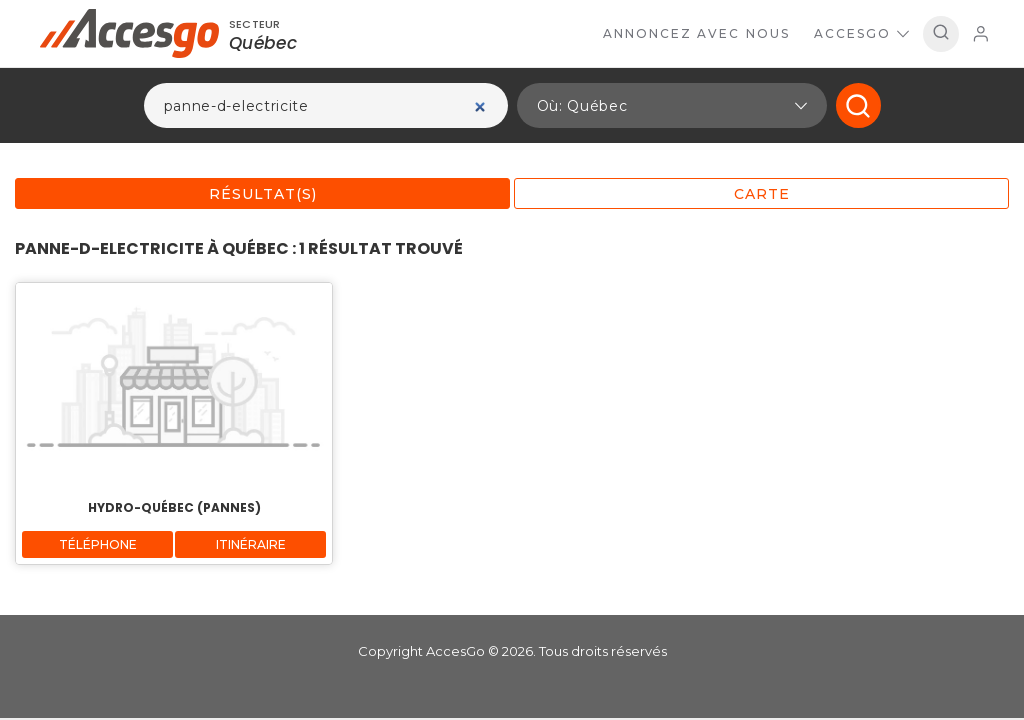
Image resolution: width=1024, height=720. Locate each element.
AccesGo (861, 33)
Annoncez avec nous (696, 33)
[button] (672, 105)
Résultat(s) (263, 194)
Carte (762, 194)
